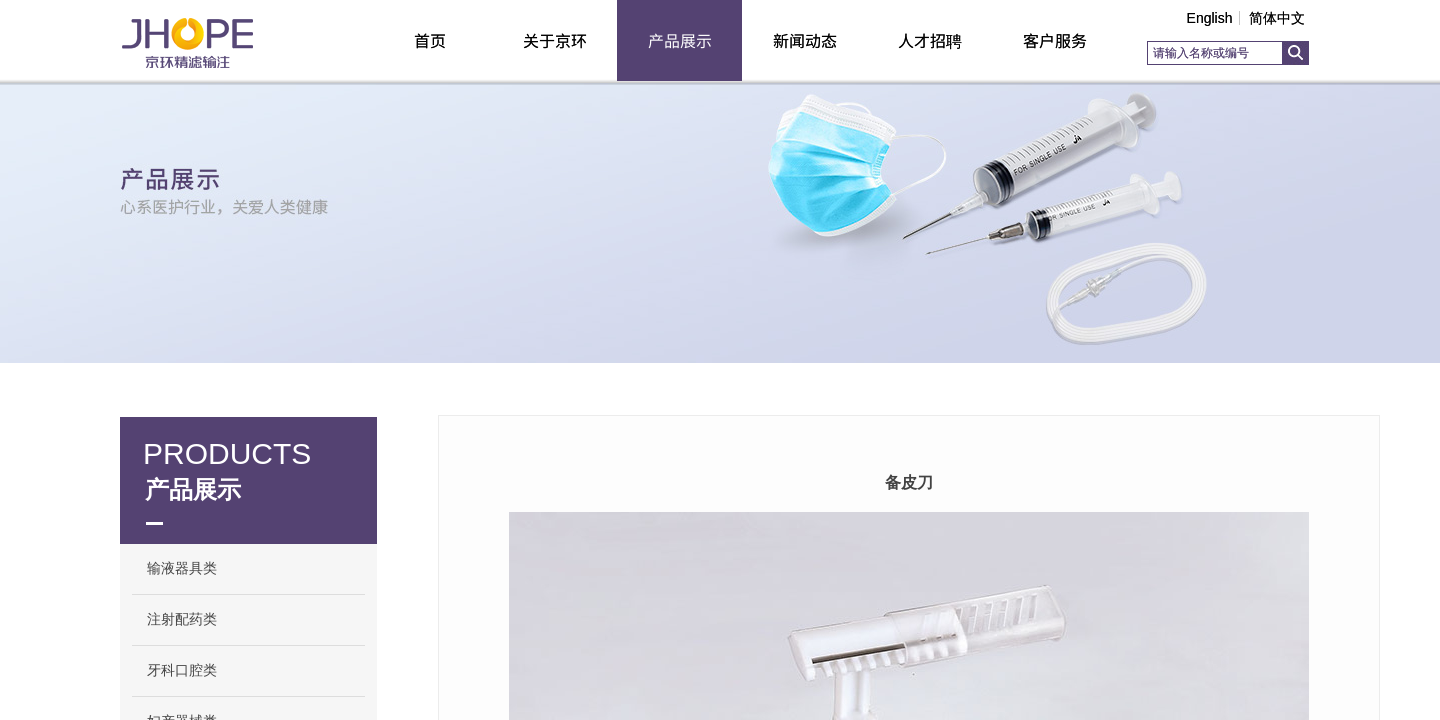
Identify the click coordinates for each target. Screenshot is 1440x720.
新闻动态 (805, 40)
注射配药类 (182, 619)
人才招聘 (930, 40)
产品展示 (680, 40)
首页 (430, 40)
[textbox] (1215, 53)
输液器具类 (182, 568)
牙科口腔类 (182, 670)
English (1210, 18)
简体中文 (1277, 18)
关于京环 (555, 40)
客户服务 (1055, 40)
